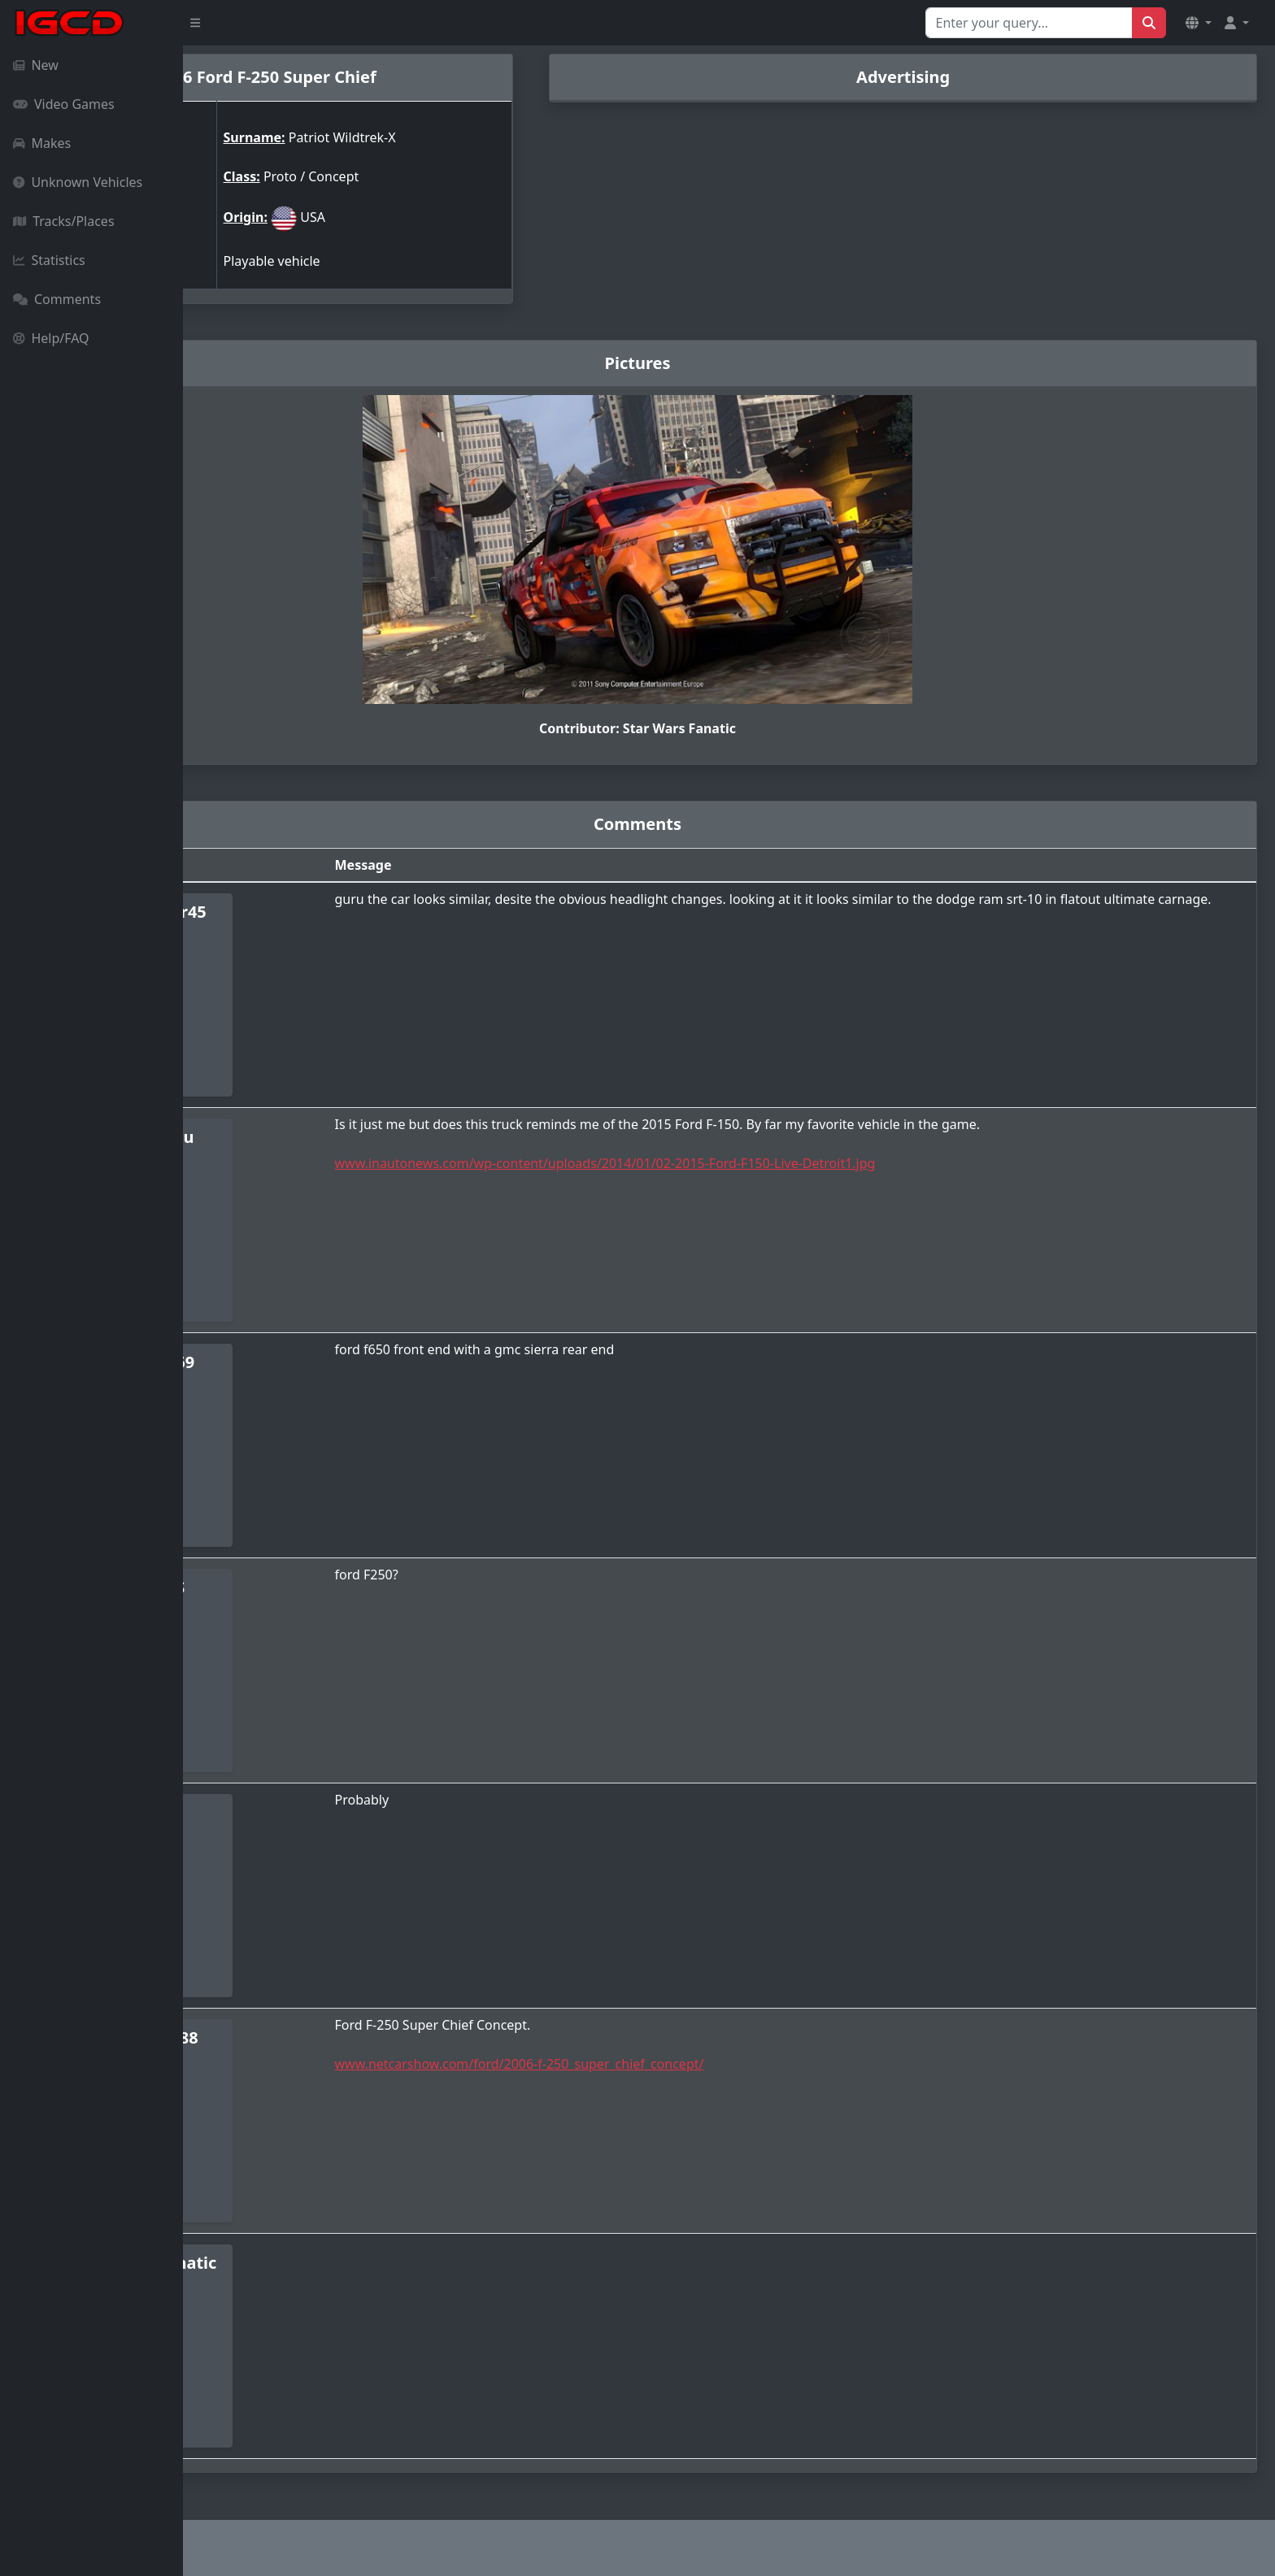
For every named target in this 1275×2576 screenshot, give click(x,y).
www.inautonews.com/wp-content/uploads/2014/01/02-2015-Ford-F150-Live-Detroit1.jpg (742, 1163)
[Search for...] (1029, 22)
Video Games (64, 104)
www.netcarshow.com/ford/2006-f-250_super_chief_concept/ (656, 2064)
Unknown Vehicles (77, 182)
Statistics (49, 260)
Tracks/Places (64, 221)
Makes (42, 143)
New (36, 65)
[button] (1198, 23)
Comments (57, 299)
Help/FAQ (51, 338)
